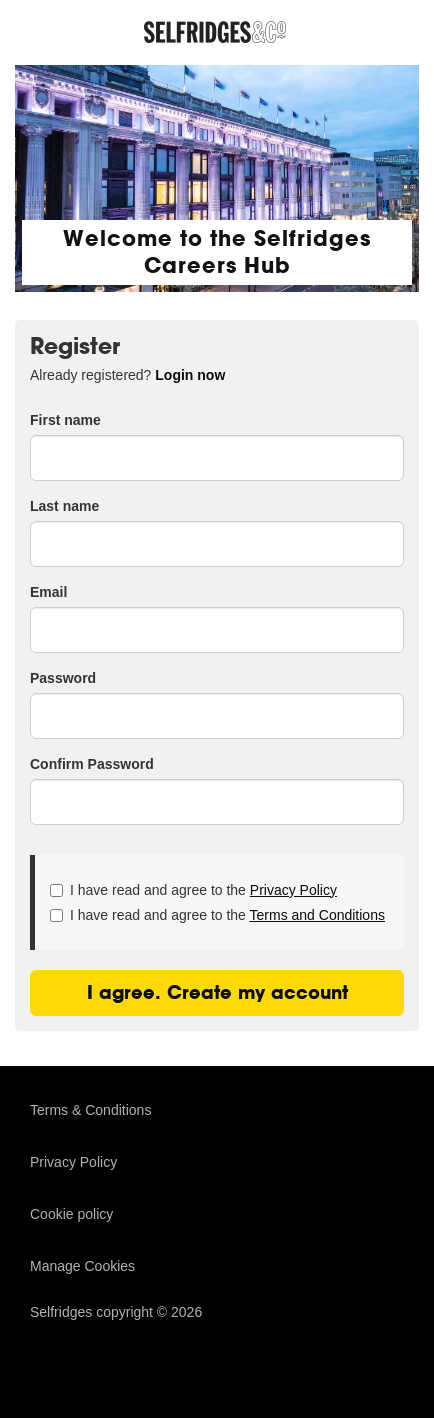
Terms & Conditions (90, 1110)
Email (48, 592)
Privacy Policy (293, 890)
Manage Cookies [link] (82, 1266)
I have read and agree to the (193, 890)
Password (63, 678)
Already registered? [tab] (127, 375)
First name (65, 420)
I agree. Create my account (217, 992)
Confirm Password (92, 764)
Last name (64, 506)
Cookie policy (71, 1214)
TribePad (80, 1375)
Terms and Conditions (317, 915)
